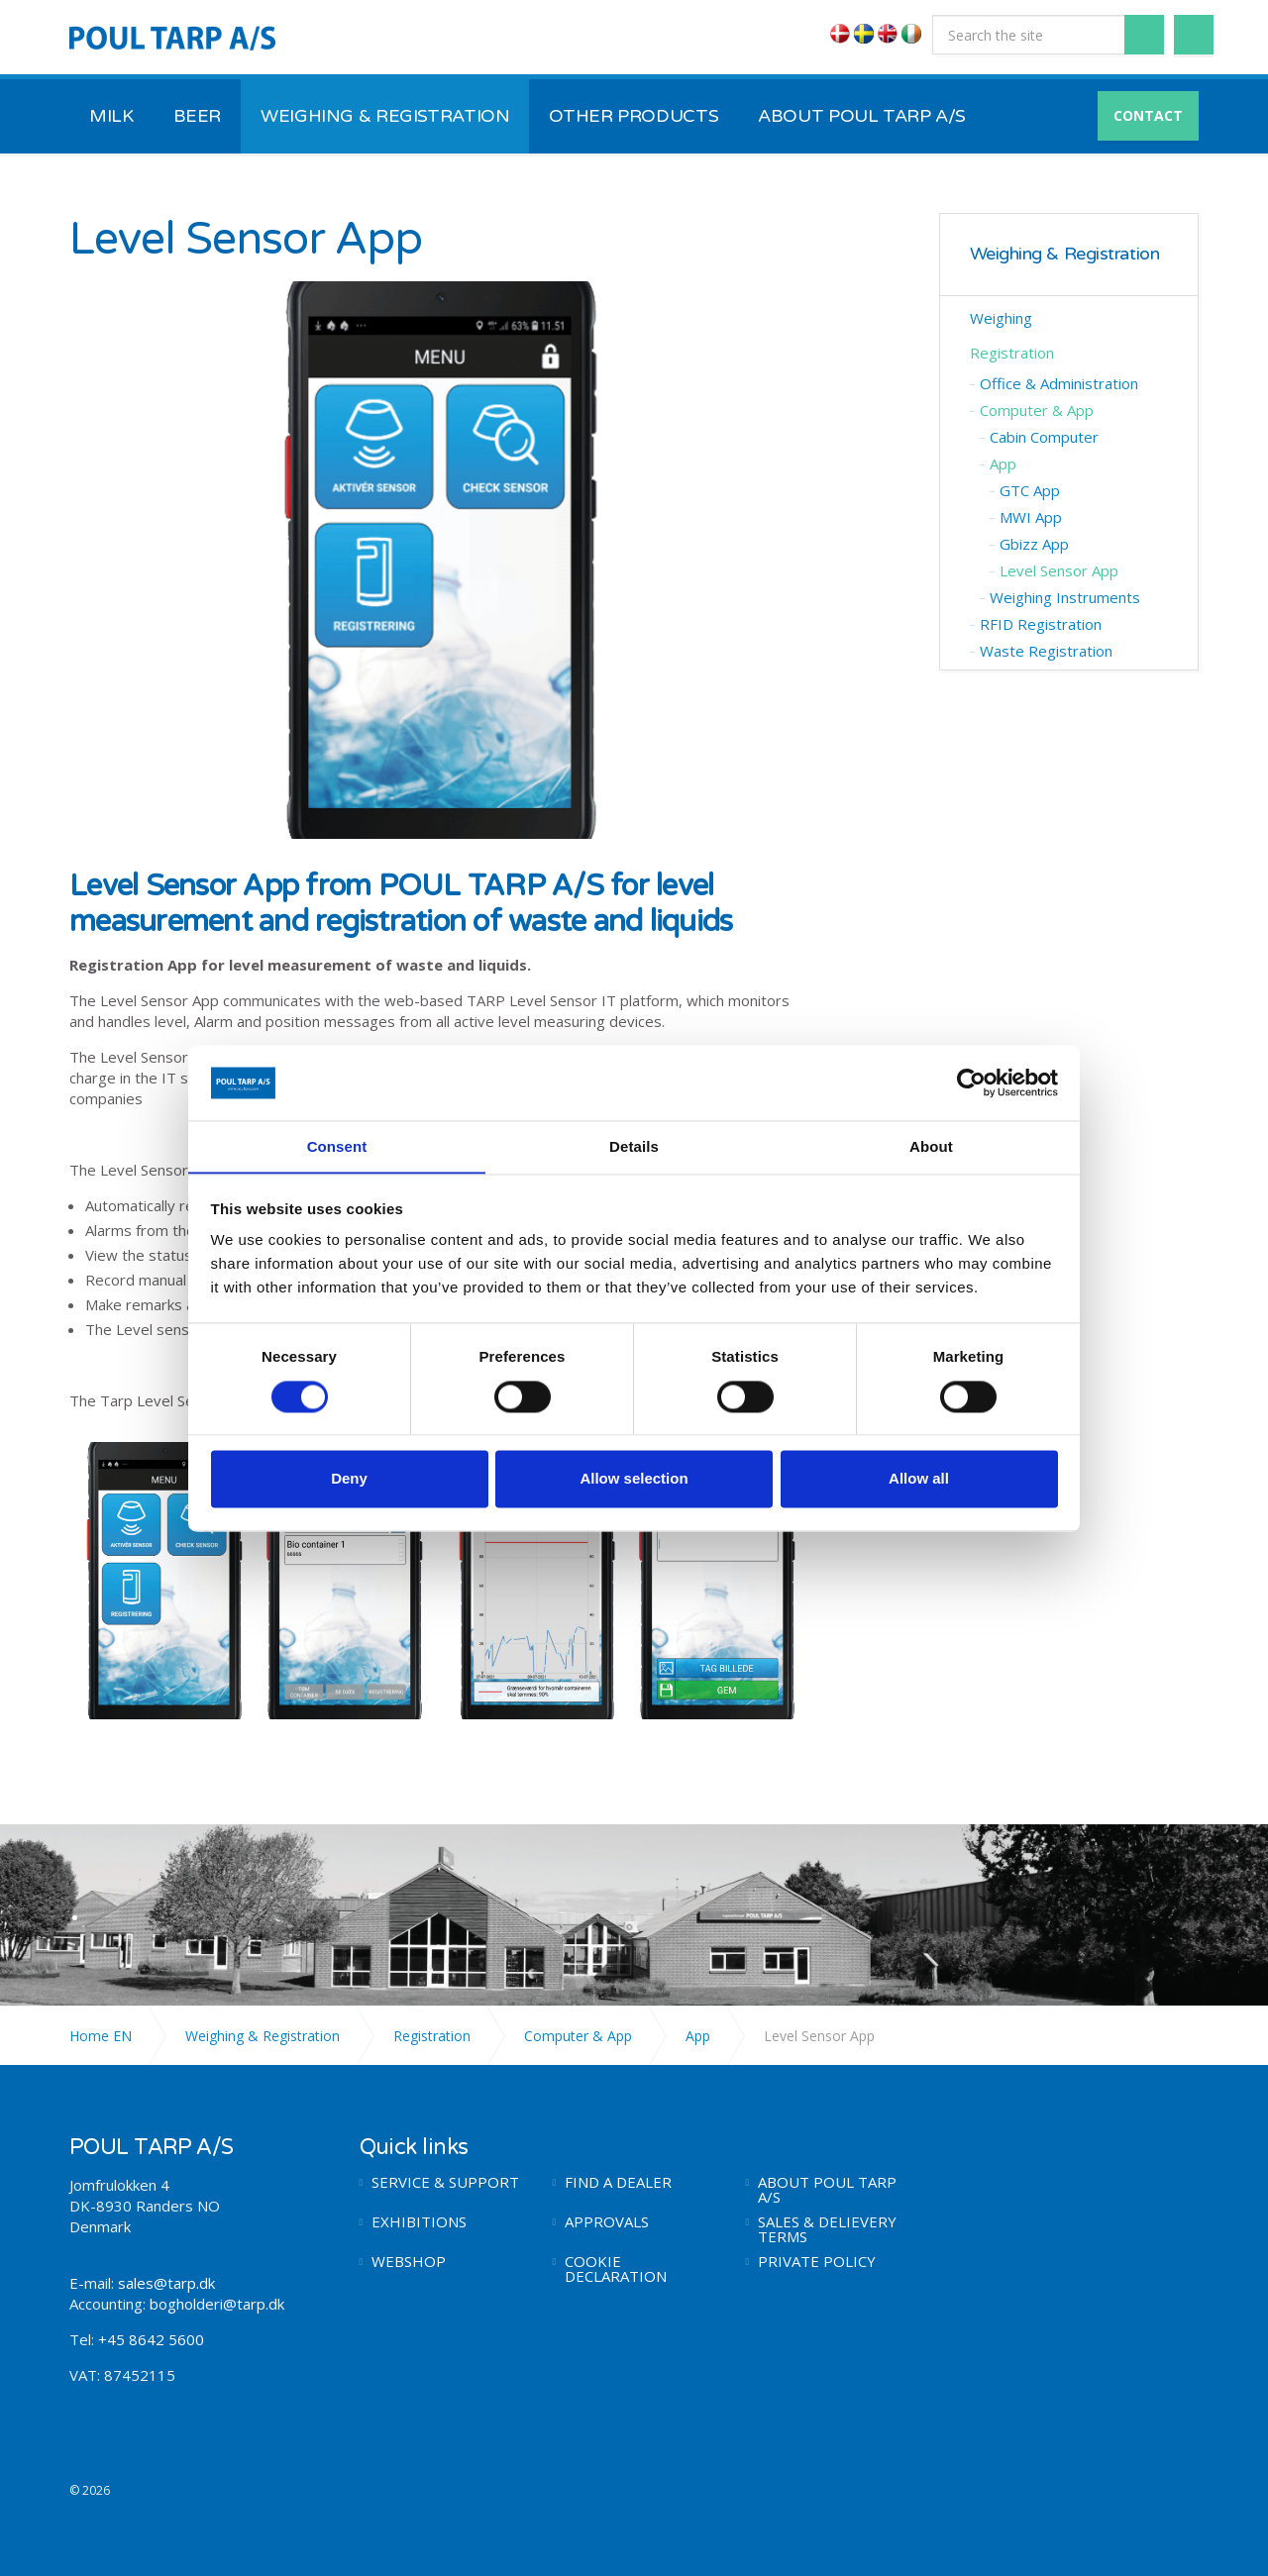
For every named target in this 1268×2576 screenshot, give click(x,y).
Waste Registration (1046, 651)
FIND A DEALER (618, 2182)
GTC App (1030, 490)
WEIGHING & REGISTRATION (385, 116)
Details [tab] (634, 1146)
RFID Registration (1041, 624)
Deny (349, 1479)
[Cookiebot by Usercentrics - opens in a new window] (971, 1082)
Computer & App (1037, 410)
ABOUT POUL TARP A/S (862, 116)
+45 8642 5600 (149, 2339)
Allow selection (633, 1479)
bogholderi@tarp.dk (217, 2304)
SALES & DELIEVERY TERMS (827, 2229)
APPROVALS (607, 2222)
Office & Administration (1059, 383)
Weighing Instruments (1065, 597)
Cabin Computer (1044, 437)
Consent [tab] (337, 1146)
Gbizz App (1034, 544)
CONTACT (1148, 115)
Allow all (919, 1479)
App (1003, 463)
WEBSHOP (408, 2261)
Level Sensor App (1059, 570)
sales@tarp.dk (166, 2283)
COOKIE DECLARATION (616, 2269)
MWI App (1031, 517)
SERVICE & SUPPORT (445, 2182)
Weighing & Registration (1065, 254)
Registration (1012, 352)
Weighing (1001, 318)
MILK (111, 116)
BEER (197, 116)
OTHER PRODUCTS (633, 116)
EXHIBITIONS (419, 2222)
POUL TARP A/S (172, 37)
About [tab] (931, 1146)
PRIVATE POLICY (817, 2261)
